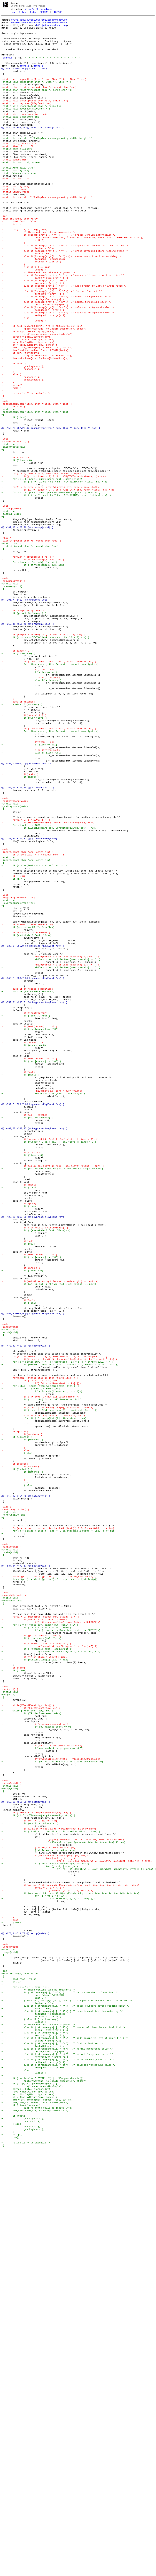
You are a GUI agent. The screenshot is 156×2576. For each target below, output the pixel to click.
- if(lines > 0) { (17, 778)
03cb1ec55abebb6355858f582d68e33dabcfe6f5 (39, 25)
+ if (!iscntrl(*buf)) (25, 1216)
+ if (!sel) (18, 1561)
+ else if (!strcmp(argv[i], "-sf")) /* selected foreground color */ (58, 2475)
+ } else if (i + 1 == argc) (30, 2420)
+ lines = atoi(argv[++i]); (34, 2433)
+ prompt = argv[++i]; (31, 2446)
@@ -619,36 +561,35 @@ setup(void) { (25, 2160)
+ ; (13, 1838)
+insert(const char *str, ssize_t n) (25, 1029)
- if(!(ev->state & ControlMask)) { (34, 1470)
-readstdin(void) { (13, 1912)
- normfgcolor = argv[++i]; (34, 363)
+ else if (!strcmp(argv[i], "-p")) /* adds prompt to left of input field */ (64, 2443)
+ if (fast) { (14, 2536)
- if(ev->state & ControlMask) (25, 1116)
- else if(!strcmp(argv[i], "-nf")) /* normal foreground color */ (56, 360)
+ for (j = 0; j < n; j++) (39, 2237)
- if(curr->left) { (23, 855)
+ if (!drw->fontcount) (20, 2523)
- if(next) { (19, 926)
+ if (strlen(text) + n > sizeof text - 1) (34, 1036)
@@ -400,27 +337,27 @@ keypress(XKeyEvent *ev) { (34, 1351)
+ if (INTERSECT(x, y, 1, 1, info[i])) (48, 2275)
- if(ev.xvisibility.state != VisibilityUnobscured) (51, 2108)
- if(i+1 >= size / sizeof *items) (34, 1941)
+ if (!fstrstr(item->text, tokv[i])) (41, 1667)
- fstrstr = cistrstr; (31, 311)
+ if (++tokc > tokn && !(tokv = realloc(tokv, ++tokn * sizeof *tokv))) (59, 1635)
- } (13, 289)
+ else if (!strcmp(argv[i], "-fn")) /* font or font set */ (52, 2449)
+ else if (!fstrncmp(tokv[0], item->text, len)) (43, 1699)
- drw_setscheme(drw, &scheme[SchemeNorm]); (34, 427)
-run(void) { (9, 2024)
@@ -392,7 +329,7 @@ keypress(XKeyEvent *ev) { (32, 1322)
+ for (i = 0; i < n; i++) (34, 2272)
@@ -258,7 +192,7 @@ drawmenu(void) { (26, 913)
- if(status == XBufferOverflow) (27, 1107)
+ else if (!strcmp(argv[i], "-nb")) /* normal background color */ (57, 2456)
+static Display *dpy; (16, 202)
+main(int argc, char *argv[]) (21, 2366)
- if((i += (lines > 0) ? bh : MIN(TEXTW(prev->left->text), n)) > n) (57, 585)
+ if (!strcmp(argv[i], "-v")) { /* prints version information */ (59, 2388)
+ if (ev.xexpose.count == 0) (36, 2069)
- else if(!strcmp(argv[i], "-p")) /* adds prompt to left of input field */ (64, 340)
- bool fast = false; (19, 263)
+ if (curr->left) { (24, 859)
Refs (33, 13)
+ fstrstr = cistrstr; (31, 2417)
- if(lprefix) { (16, 1715)
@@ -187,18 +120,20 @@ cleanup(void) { (27, 630)
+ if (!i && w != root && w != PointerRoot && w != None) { (50, 2195)
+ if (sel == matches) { (27, 1338)
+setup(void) (9, 2143)
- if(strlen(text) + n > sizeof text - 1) (33, 1023)
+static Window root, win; (18, 205)
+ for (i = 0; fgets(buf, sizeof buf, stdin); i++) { (41, 1947)
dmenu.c (7, 67)
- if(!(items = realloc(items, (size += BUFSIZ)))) (50, 1944)
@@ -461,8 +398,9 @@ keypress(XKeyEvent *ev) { (32, 1573)
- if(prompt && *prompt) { (23, 730)
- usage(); (23, 321)
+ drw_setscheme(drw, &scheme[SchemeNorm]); (34, 2530)
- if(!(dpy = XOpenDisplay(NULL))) (28, 395)
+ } (7, 2556)
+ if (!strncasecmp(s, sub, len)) (33, 675)
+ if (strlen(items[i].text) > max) (34, 1989)
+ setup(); (12, 2559)
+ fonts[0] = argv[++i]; (32, 2453)
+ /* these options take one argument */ (38, 2427)
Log (13, 13)
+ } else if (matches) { (21, 843)
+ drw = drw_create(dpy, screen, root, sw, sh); (37, 2517)
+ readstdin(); (20, 2543)
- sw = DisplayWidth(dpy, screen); (28, 408)
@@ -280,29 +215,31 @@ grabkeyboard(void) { (30, 1004)
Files (22, 13)
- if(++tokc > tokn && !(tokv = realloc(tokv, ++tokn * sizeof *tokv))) (59, 1628)
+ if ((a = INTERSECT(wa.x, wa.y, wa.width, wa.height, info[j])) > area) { (78, 2240)
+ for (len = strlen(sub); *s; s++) (29, 672)
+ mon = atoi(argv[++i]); (33, 2440)
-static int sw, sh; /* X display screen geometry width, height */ (46, 234)
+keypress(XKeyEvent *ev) (18, 1081)
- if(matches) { (21, 1718)
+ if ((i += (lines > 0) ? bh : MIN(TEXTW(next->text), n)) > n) (54, 575)
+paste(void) (9, 1860)
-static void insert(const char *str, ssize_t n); (34, 118)
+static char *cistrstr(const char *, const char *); (36, 105)
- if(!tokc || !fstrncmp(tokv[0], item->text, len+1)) (47, 1686)
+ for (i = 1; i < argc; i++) (25, 2382)
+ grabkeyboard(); (23, 2539)
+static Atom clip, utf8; (18, 199)
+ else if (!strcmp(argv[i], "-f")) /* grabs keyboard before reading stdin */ (65, 2404)
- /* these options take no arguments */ (38, 276)
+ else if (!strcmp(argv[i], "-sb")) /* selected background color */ (58, 2469)
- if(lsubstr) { (16, 1754)
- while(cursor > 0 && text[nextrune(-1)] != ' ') (50, 1155)
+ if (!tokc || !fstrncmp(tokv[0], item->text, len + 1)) (49, 1689)
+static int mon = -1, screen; (21, 192)
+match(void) (9, 1596)
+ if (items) (13, 2002)
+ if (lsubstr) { (16, 1760)
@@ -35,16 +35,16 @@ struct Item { (24, 79)
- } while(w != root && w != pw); (39, 2214)
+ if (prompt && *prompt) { (23, 733)
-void (4, 479)
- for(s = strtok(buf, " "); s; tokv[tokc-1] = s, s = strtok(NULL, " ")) (55, 1625)
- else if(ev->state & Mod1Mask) (27, 1184)
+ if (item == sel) (29, 804)
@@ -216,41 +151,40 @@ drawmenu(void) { (27, 746)
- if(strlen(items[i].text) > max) (34, 1986)
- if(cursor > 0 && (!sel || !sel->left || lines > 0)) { (49, 1364)
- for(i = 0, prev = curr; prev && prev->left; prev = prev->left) (50, 582)
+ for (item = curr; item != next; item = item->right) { (49, 794)
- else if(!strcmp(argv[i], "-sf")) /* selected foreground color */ (57, 372)
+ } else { (12, 2546)
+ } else (16, 1741)
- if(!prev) (18, 1441)
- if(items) (13, 1999)
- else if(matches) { (19, 839)
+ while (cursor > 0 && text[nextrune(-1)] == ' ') (50, 1148)
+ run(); (11, 2562)
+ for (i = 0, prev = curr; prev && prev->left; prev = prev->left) (50, 588)
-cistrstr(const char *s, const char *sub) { (31, 646)
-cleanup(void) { (12, 607)
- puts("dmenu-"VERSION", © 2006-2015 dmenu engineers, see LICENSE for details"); (72, 282)
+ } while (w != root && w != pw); (39, 2217)
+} (2, 2572)
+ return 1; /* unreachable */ (25, 2568)
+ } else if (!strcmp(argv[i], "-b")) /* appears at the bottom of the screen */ (66, 2398)
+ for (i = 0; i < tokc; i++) (30, 1664)
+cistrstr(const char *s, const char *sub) (30, 653)
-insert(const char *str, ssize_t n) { (27, 1020)
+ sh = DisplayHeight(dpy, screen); (29, 2514)
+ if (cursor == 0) (23, 1251)
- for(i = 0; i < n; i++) (33, 2263)
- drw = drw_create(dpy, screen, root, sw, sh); (37, 414)
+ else (15, 2482)
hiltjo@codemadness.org (51, 28)
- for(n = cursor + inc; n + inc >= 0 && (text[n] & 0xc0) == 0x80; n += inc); (58, 1831)
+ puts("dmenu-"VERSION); (33, 2391)
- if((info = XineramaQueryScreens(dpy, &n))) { (37, 2172)
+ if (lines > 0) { (18, 781)
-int (4, 256)
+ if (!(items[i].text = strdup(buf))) (36, 1976)
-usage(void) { (11, 2333)
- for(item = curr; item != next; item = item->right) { (48, 791)
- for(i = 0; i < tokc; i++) (30, 1654)
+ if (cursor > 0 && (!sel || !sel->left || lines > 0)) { (50, 1367)
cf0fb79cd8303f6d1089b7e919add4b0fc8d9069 (39, 22)
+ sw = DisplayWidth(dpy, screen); (28, 2510)
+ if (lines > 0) (16, 550)
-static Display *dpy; (16, 221)
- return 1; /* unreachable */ (25, 469)
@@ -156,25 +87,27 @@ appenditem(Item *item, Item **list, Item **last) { (50, 511)
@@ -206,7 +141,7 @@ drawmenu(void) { (26, 717)
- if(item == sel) (28, 801)
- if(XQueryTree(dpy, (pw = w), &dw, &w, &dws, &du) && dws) (62, 2205)
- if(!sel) (18, 1557)
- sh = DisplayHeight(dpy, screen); (29, 411)
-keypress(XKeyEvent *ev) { (19, 1074)
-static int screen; (14, 224)
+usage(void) (9, 2340)
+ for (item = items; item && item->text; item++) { (40, 1660)
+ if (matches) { (22, 1725)
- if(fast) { (13, 434)
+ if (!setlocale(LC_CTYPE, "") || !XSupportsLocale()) (42, 2491)
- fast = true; (26, 302)
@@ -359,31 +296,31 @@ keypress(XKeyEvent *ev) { (34, 1200)
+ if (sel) (18, 1490)
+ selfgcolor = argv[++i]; (34, 2478)
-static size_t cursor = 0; (19, 170)
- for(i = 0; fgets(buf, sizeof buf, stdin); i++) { (40, 1937)
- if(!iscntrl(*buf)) (25, 1213)
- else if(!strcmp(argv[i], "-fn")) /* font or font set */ (51, 347)
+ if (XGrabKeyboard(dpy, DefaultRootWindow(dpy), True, (48, 991)
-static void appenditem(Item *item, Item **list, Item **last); (44, 92)
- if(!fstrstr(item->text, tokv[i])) (41, 1657)
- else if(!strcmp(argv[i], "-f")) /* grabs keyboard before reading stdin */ (64, 298)
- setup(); (12, 459)
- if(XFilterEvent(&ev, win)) (30, 2047)
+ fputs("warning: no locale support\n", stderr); (44, 2494)
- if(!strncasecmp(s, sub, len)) (32, 669)
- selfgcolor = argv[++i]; (34, 376)
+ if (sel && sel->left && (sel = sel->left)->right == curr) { (53, 1400)
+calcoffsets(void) (13, 533)
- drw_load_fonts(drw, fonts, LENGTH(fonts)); (36, 417)
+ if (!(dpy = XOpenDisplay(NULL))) (29, 2498)
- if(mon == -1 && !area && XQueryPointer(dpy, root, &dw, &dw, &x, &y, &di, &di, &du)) (70, 2259)
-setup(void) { (11, 2137)
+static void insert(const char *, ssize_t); (31, 124)
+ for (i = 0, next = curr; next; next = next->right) (41, 572)
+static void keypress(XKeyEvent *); (25, 128)
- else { (11, 446)
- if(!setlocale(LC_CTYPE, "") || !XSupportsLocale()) (41, 389)
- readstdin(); (20, 440)
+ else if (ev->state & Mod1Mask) (27, 1187)
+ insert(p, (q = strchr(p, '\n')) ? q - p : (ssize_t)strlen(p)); (50, 1892)
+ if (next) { (20, 929)
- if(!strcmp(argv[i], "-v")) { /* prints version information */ (58, 279)
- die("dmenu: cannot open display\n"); (37, 398)
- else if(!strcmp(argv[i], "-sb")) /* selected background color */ (57, 366)
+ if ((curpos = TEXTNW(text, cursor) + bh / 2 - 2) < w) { (45, 762)
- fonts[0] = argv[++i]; (32, 350)
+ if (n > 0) (13, 1052)
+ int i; (11, 2375)
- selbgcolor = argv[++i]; (34, 369)
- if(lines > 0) (16, 546)
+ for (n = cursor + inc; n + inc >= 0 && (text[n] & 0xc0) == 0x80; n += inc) (58, 1834)
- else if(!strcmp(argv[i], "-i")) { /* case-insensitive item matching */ (61, 305)
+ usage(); (23, 2424)
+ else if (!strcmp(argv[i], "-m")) (34, 2436)
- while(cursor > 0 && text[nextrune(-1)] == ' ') (50, 1145)
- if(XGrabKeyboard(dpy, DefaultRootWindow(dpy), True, (48, 984)
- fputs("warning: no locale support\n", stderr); (44, 392)
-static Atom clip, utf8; (18, 173)
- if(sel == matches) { (26, 1335)
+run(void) (8, 2031)
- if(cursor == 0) (23, 1248)
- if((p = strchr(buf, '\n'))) (31, 1960)
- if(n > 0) (13, 1049)
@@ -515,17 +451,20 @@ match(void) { (25, 1792)
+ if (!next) (19, 1422)
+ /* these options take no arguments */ (38, 2385)
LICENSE (57, 13)
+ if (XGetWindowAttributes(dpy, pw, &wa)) (45, 2234)
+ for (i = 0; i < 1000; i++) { (26, 987)
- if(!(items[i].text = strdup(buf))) (36, 1970)
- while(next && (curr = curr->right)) (42, 1306)
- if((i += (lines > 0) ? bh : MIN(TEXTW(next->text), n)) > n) (53, 569)
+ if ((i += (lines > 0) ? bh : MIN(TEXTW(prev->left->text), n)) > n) (58, 591)
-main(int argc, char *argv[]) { (23, 260)
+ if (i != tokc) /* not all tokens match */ (41, 1677)
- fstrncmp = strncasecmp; (34, 308)
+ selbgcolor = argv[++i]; (34, 2472)
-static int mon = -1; (16, 211)
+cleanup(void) (11, 614)
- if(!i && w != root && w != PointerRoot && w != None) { (50, 2192)
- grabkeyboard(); (23, 437)
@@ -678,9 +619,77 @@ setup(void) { (25, 2317)
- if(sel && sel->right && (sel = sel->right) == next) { (49, 1535)
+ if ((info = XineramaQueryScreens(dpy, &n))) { (38, 2176)
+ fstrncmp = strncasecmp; (34, 2414)
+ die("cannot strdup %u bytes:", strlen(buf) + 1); (51, 1979)
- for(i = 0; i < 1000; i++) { (25, 981)
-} (2, 472)
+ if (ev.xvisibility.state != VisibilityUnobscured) (52, 2111)
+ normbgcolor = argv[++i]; (34, 2459)
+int (4, 2362)
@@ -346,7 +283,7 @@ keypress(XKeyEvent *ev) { (32, 1171)
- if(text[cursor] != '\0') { (30, 1268)
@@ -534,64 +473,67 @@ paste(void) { (25, 1876)
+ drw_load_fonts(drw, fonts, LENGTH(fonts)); (36, 2520)
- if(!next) (18, 1419)
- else (15, 379)
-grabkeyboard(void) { (16, 958)
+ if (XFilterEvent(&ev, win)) (31, 2053)
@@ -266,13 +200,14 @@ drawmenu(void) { (27, 942)
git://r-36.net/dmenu (38, 10)
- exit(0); (23, 285)
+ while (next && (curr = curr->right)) (43, 1309)
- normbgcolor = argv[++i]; (34, 356)
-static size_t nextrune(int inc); (24, 134)
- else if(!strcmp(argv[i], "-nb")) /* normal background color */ (56, 353)
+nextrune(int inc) (13, 1815)
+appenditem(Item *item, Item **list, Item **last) (35, 492)
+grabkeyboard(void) (14, 965)
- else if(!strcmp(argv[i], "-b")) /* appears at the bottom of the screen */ (64, 292)
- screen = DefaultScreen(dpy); (26, 401)
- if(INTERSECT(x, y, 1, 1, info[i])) (47, 2266)
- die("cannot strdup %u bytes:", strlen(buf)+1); (50, 1973)
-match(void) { (11, 1590)
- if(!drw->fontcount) (20, 421)
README (44, 13)
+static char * (11, 649)
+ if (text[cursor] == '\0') (30, 1232)
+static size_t (11, 1812)
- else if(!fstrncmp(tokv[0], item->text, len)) (43, 1696)
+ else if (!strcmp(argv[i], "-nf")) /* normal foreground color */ (57, 2462)
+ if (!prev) (19, 1445)
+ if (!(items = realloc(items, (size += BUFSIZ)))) (51, 1953)
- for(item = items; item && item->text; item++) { (39, 1651)
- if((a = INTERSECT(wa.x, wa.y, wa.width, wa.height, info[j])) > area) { (78, 2230)
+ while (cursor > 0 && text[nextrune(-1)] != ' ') (50, 1158)
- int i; (11, 266)
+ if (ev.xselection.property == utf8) (42, 2095)
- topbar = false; (28, 295)
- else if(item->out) (30, 810)
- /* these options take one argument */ (38, 324)
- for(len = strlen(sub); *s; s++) (28, 665)
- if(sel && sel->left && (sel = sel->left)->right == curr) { (52, 1396)
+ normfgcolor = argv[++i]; (34, 2465)
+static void (9, 488)
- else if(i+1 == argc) (26, 318)
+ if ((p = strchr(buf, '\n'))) (32, 1963)
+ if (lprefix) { (16, 1722)
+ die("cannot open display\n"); (32, 2501)
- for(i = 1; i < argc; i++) (24, 273)
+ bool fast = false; (19, 2372)
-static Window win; (14, 189)
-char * (6, 643)
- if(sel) (17, 1487)
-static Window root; (15, 228)
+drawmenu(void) (11, 701)
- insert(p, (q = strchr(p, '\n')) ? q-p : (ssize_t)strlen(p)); (48, 1889)
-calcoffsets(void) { (15, 527)
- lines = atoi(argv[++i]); (34, 331)
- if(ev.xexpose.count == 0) (35, 2066)
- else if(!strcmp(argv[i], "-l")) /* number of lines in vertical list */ (62, 327)
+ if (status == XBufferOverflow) (27, 1110)
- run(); (11, 463)
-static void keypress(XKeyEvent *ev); (27, 121)
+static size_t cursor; (16, 176)
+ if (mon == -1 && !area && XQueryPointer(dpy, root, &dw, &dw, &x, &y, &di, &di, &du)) (71, 2269)
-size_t (6, 1805)
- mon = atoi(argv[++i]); (33, 337)
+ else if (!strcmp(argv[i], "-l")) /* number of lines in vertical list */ (63, 2430)
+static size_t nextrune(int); (21, 137)
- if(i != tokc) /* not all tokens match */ (40, 1673)
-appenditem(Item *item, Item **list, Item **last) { (36, 482)
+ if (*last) (13, 498)
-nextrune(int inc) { (15, 1809)
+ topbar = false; (28, 2401)
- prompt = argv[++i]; (31, 343)
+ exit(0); (23, 2395)
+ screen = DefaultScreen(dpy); (26, 2504)
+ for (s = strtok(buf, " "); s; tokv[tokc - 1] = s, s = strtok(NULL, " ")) (57, 1631)
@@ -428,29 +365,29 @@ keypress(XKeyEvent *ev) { (34, 1458)
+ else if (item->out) (31, 814)
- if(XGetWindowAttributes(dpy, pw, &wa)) (44, 2224)
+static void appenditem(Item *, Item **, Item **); (36, 95)
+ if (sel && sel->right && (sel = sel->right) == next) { (50, 1538)
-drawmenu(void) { (13, 694)
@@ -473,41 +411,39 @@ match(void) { (25, 1612)
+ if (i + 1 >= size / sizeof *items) (36, 1950)
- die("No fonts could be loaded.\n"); (36, 424)
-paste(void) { (11, 1854)
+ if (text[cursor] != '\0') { (31, 1271)
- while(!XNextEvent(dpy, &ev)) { (27, 2044)
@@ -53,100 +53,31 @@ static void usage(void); (32, 150)
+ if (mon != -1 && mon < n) (30, 2185)
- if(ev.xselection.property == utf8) (41, 2092)
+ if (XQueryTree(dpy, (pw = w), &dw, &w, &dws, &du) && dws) (63, 2208)
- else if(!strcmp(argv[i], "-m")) (34, 334)
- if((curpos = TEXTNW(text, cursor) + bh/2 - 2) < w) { (43, 759)
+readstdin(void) (12, 1918)
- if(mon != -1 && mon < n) (29, 2182)
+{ (2, 495)
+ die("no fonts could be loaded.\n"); (36, 2527)
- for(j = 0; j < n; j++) (39, 2227)
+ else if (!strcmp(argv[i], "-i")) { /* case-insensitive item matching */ (62, 2411)
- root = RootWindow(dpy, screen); (28, 405)
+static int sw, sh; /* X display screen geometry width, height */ (46, 163)
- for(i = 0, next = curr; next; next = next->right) (41, 566)
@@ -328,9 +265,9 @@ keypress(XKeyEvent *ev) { (32, 1132)
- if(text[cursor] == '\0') (29, 1229)
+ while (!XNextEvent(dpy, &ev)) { (28, 2050)
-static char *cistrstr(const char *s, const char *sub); (39, 102)
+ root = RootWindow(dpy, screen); (28, 2507)
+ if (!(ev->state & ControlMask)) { (35, 1474)
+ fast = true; (26, 2407)
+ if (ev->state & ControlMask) (26, 1119)
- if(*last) (13, 485)
